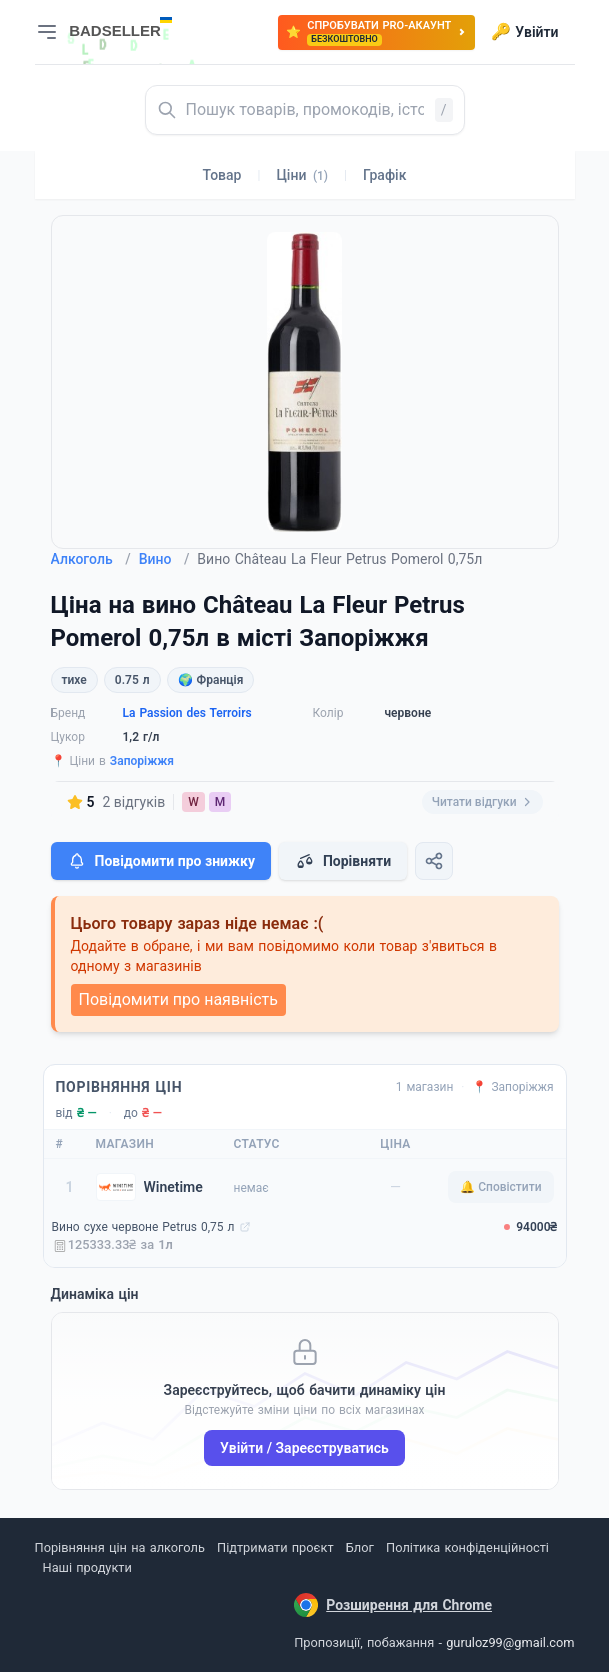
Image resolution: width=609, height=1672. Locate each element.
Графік (384, 175)
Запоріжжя (142, 761)
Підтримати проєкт (275, 1547)
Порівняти (343, 861)
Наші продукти (87, 1567)
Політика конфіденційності (467, 1547)
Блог (360, 1547)
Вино (164, 559)
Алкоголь (91, 559)
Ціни (302, 175)
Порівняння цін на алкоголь (120, 1547)
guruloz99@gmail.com (510, 1642)
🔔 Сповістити (500, 1187)
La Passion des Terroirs (187, 713)
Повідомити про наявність (178, 999)
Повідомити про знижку (161, 861)
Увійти (524, 32)
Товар (222, 175)
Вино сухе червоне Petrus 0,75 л (143, 1227)
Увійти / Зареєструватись (304, 1448)
